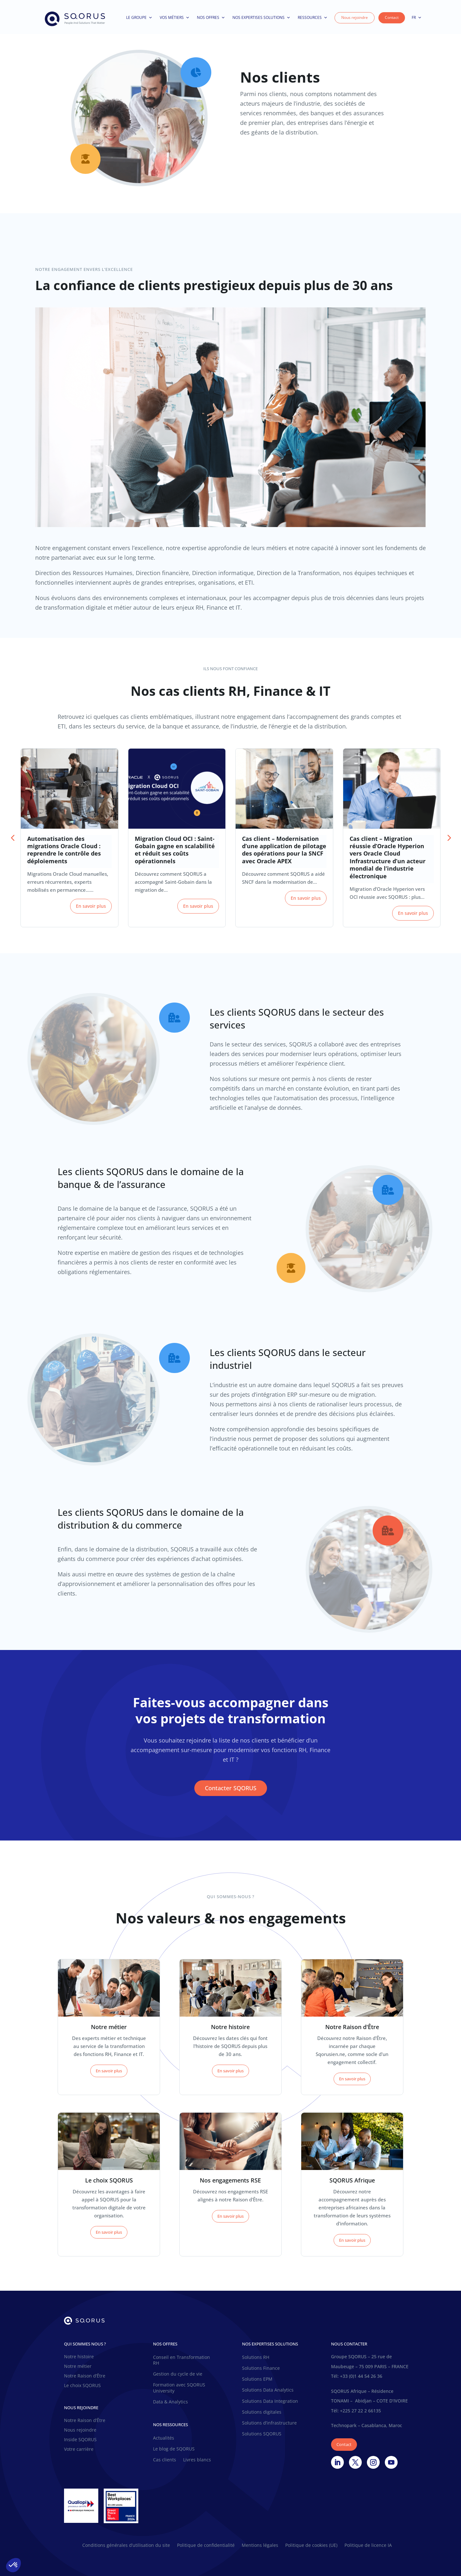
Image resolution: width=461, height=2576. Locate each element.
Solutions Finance (261, 2368)
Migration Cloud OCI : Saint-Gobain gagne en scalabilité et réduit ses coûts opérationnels (175, 850)
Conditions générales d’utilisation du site (126, 2545)
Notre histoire (79, 2357)
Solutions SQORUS (261, 2434)
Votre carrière (78, 2449)
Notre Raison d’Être (84, 2376)
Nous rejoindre (354, 17)
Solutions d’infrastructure (269, 2423)
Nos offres (211, 18)
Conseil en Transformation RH (181, 2360)
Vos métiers (175, 18)
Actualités (163, 2438)
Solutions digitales (261, 2412)
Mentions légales (260, 2545)
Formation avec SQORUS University (179, 2387)
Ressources (313, 18)
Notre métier (78, 2366)
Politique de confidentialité (206, 2545)
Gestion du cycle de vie (177, 2374)
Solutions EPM (257, 2379)
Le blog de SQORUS (174, 2449)
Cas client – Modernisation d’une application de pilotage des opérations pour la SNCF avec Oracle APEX (284, 850)
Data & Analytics (170, 2402)
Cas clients (164, 2460)
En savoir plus (91, 906)
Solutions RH (255, 2357)
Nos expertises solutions (261, 18)
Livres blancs (197, 2460)
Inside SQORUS (80, 2439)
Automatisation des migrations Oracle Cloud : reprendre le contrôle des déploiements (64, 850)
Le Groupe (139, 18)
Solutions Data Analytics (268, 2390)
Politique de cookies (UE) (311, 2545)
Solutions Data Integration (270, 2401)
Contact (392, 17)
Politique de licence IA (368, 2545)
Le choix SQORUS (82, 2385)
